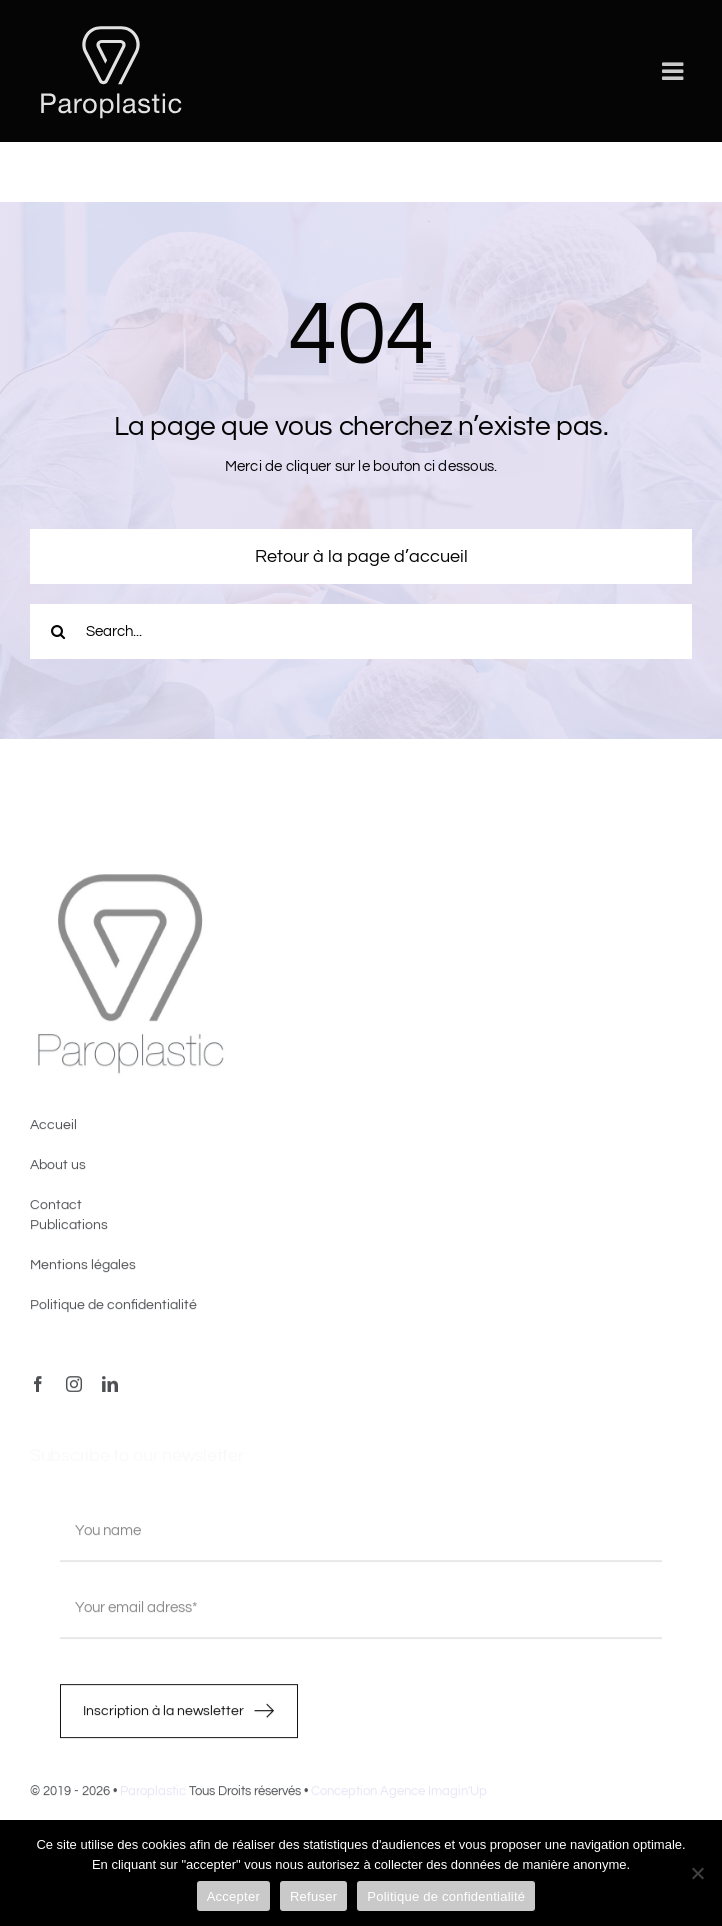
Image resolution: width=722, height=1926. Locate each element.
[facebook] (38, 1390)
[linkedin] (110, 1390)
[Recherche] (57, 631)
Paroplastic (153, 1797)
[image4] (130, 884)
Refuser (313, 1896)
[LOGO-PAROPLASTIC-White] (111, 27)
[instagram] (74, 1390)
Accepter (233, 1896)
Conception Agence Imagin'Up (399, 1797)
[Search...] (361, 631)
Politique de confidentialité (446, 1896)
